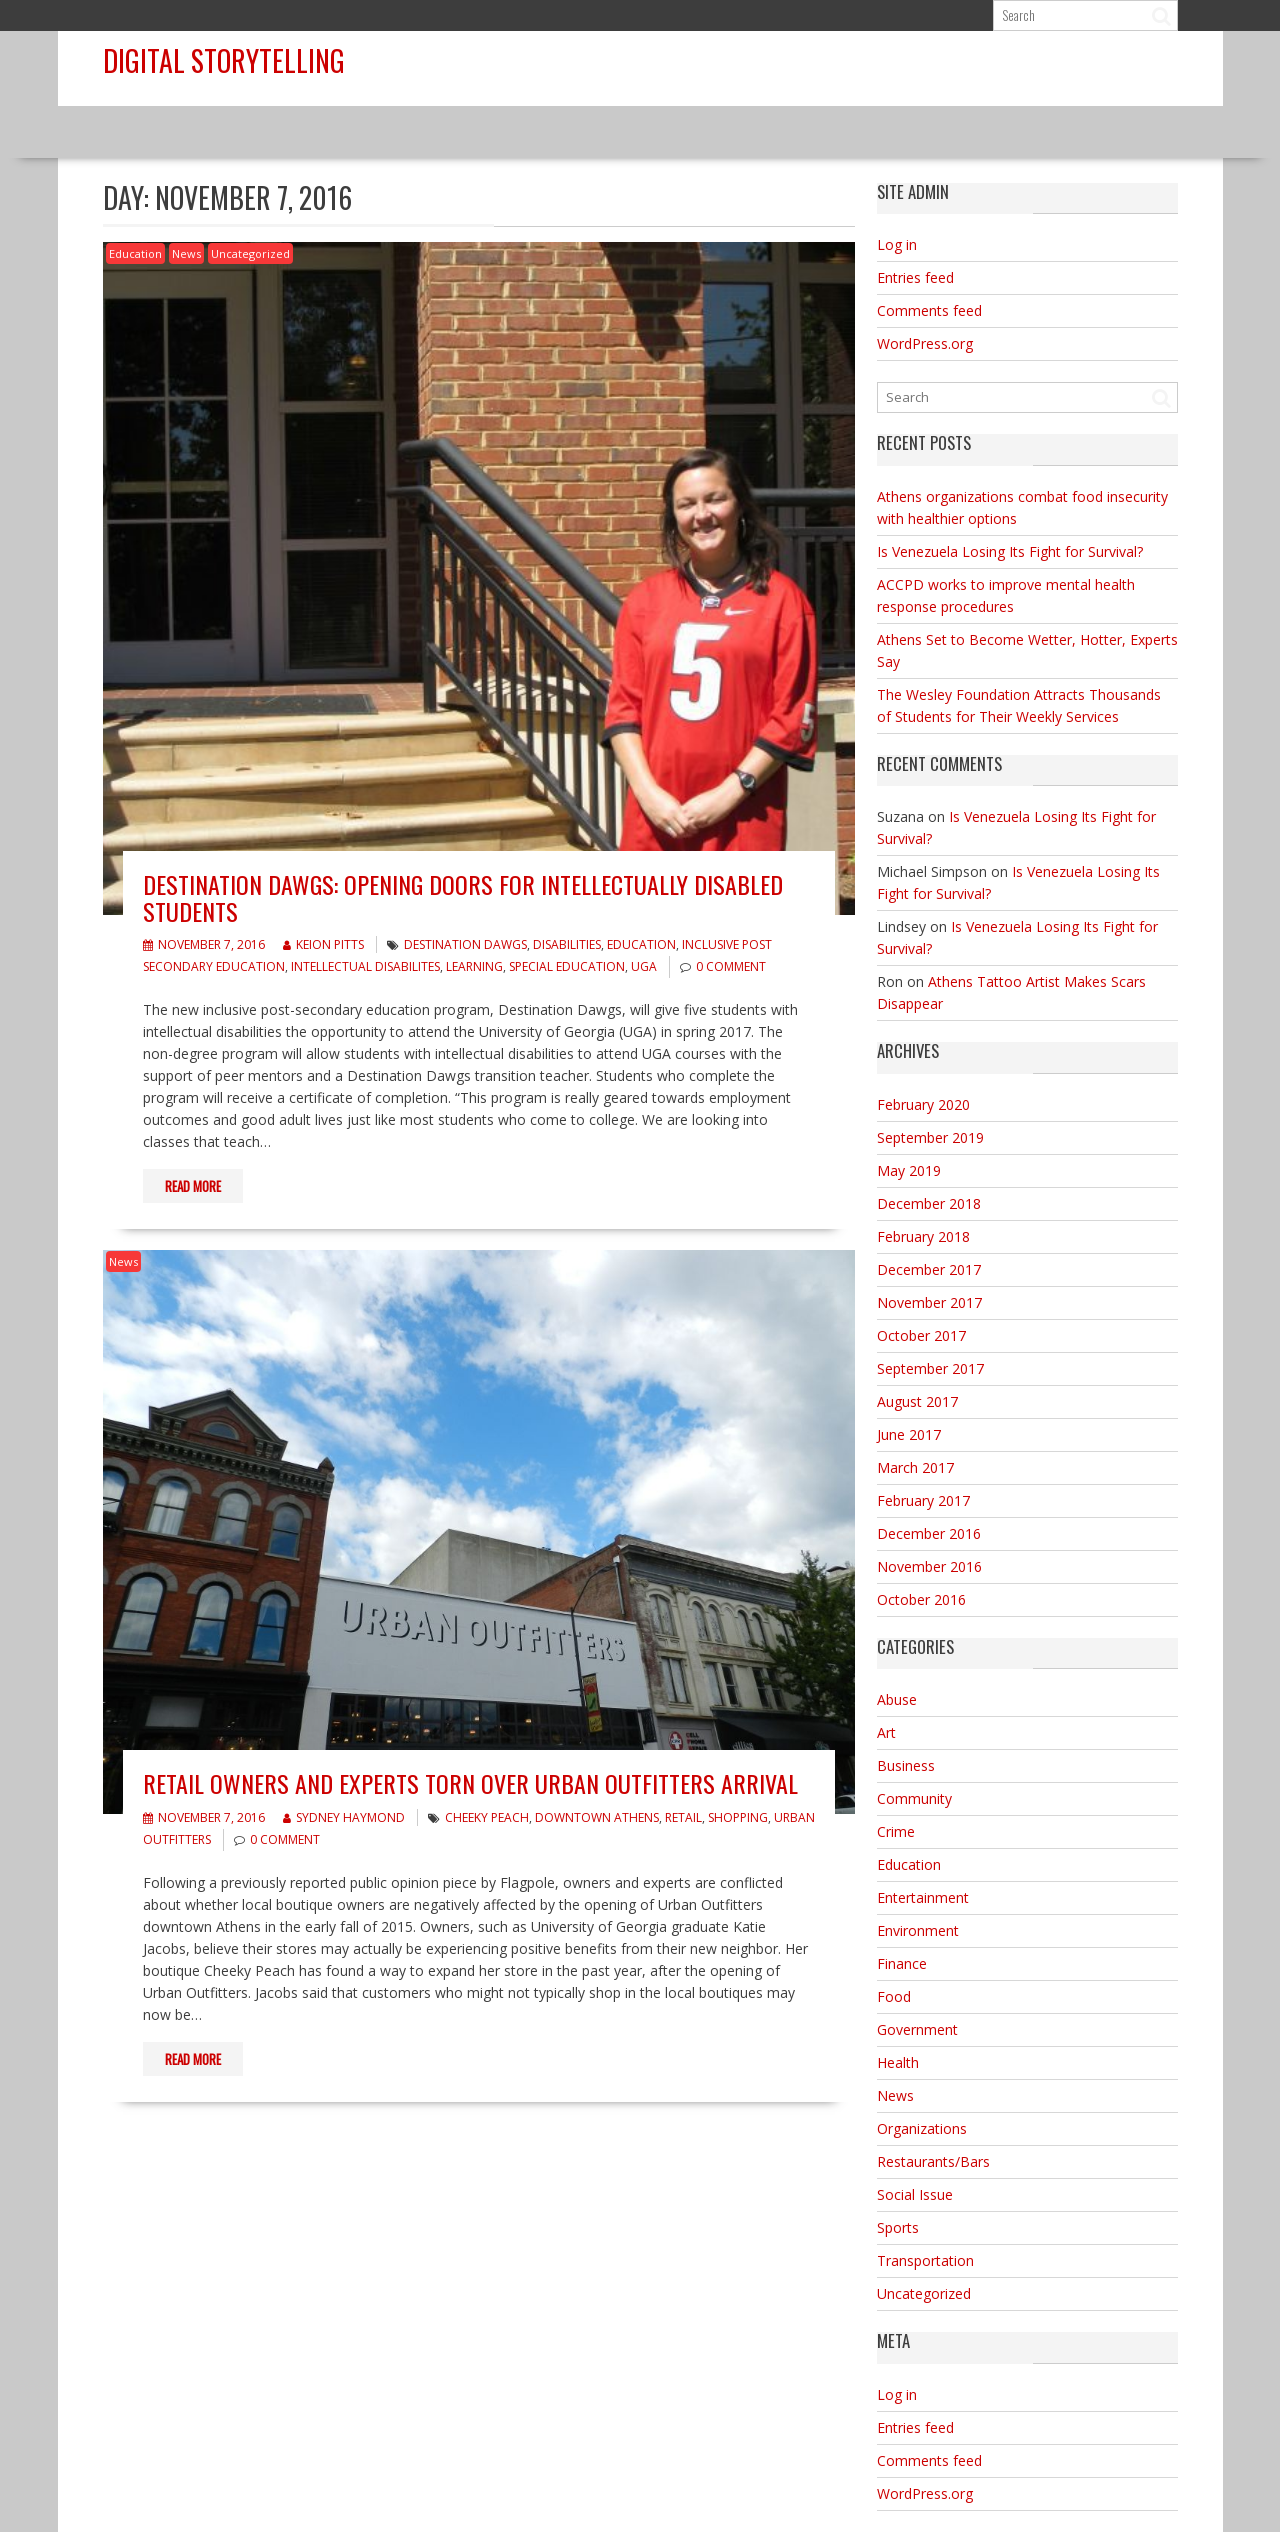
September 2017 (930, 1368)
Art (886, 1732)
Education (135, 253)
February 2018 (923, 1236)
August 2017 (917, 1401)
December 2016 (929, 1533)
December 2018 (929, 1203)
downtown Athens (597, 1817)
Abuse (897, 1699)
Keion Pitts (323, 944)
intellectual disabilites (365, 966)
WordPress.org (925, 343)
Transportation (925, 2260)
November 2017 (929, 1302)
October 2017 (921, 1335)
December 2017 (929, 1269)
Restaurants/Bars (933, 2161)
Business (906, 1765)
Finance (902, 1963)
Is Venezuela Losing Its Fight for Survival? (1010, 551)
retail (683, 1817)
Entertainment (923, 1897)
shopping (738, 1817)
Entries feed (915, 277)
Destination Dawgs (465, 944)
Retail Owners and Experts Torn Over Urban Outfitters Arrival (470, 1783)
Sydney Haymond (344, 1817)
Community (914, 1798)
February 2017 (923, 1500)
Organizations (922, 2128)
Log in (897, 244)
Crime (896, 1831)
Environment (918, 1930)
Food (894, 1996)
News (186, 253)
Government (917, 2029)
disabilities (567, 944)
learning (474, 966)
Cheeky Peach (487, 1817)
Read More (193, 1186)
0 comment (731, 966)
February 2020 (923, 1104)
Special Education (567, 966)
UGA (644, 966)
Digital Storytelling (224, 60)
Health (898, 2062)
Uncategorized (250, 253)
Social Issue (915, 2194)
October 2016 (921, 1599)
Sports (898, 2227)
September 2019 (930, 1137)
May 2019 (909, 1170)
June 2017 (909, 1434)
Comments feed (929, 310)
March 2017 (915, 1467)
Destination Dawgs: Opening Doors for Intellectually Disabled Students (463, 897)
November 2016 (929, 1566)
